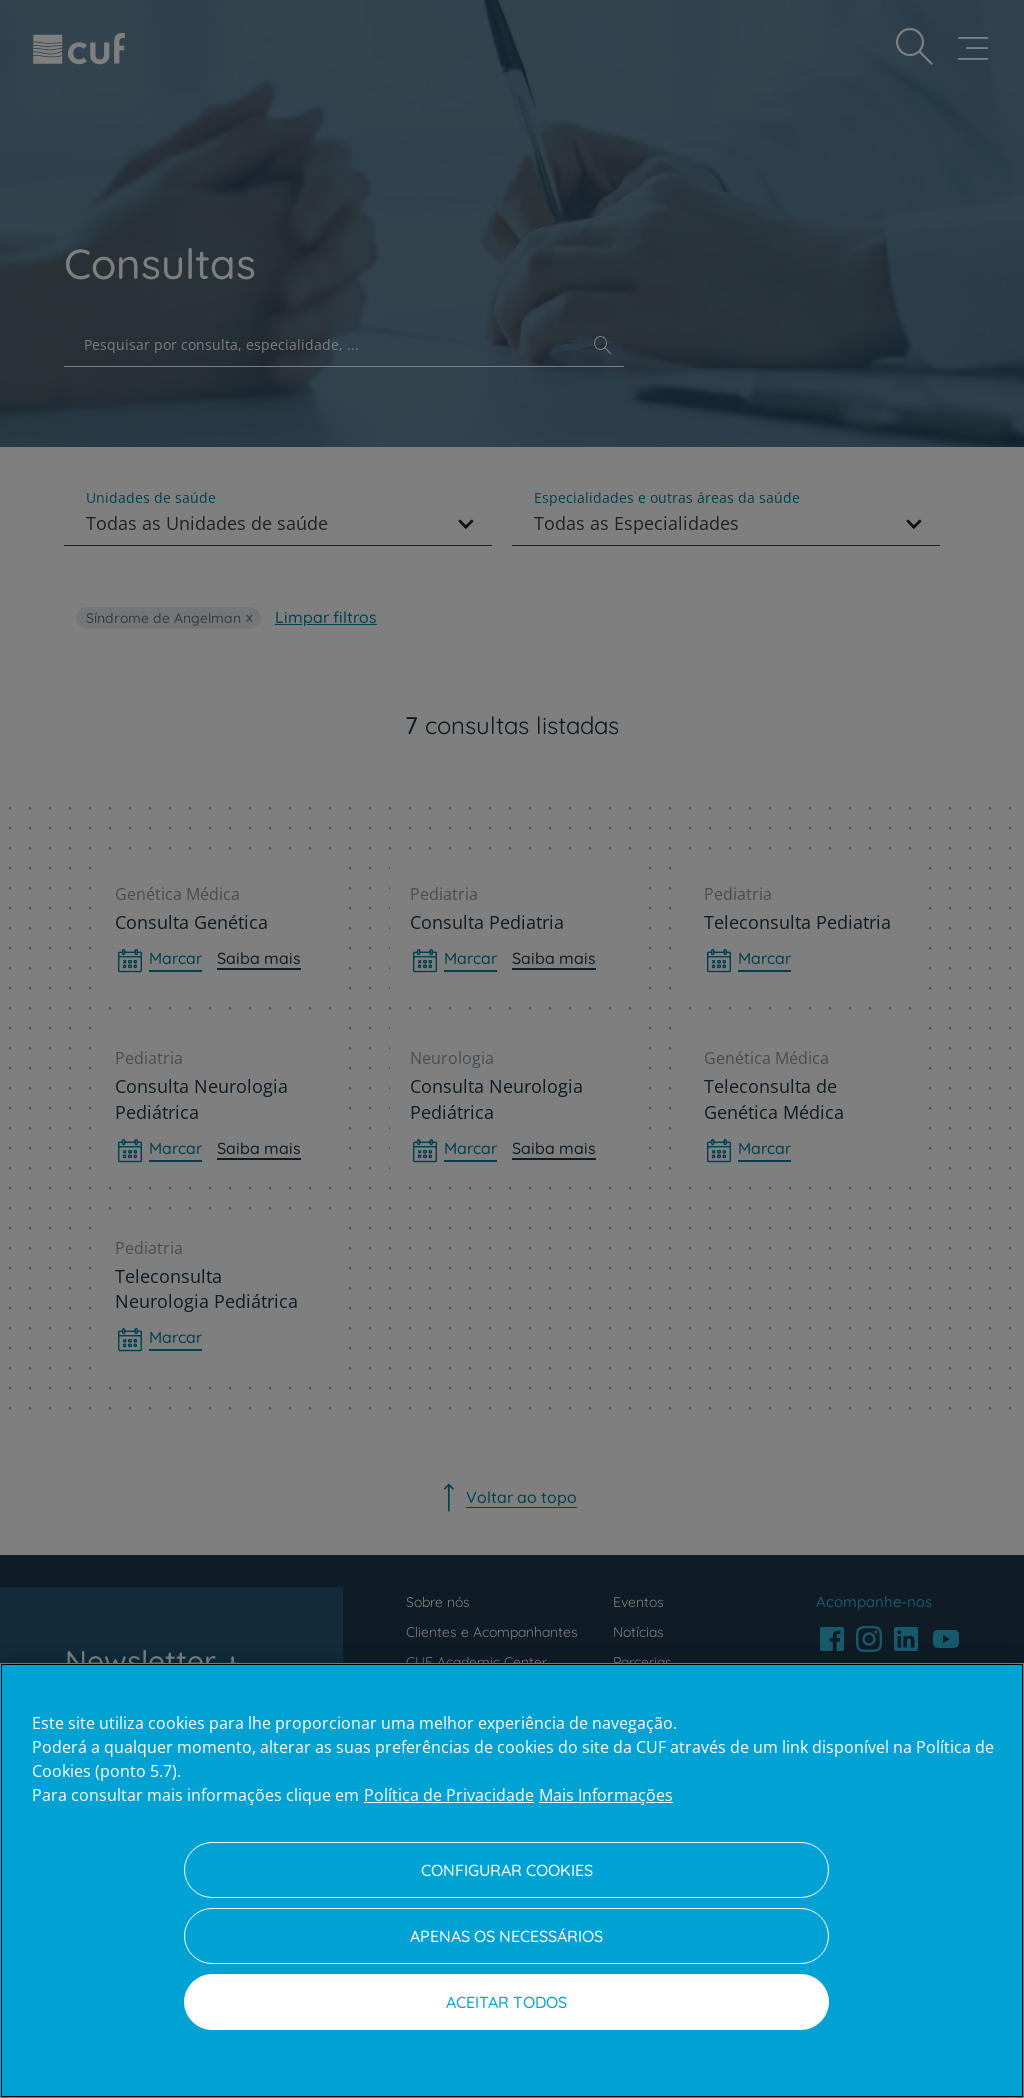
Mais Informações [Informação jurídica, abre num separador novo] (606, 1795)
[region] (512, 1880)
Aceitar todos (506, 2002)
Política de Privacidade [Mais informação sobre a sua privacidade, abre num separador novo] (449, 1795)
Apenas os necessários (506, 1936)
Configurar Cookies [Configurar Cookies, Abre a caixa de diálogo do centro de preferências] (507, 1870)
